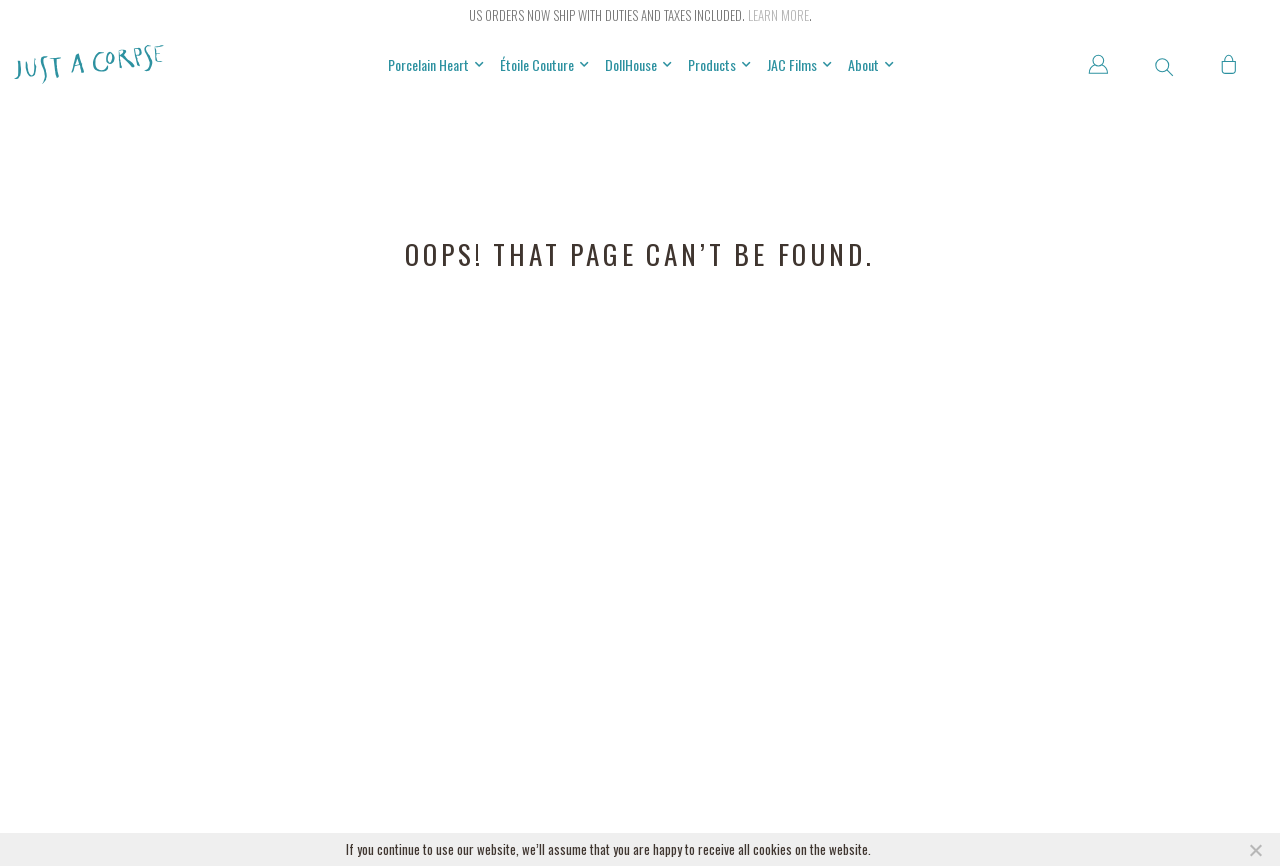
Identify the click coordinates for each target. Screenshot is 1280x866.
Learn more (778, 15)
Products (719, 65)
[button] (1164, 67)
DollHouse (638, 65)
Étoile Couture (544, 65)
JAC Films (799, 65)
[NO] (1255, 850)
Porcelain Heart (436, 65)
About (871, 65)
